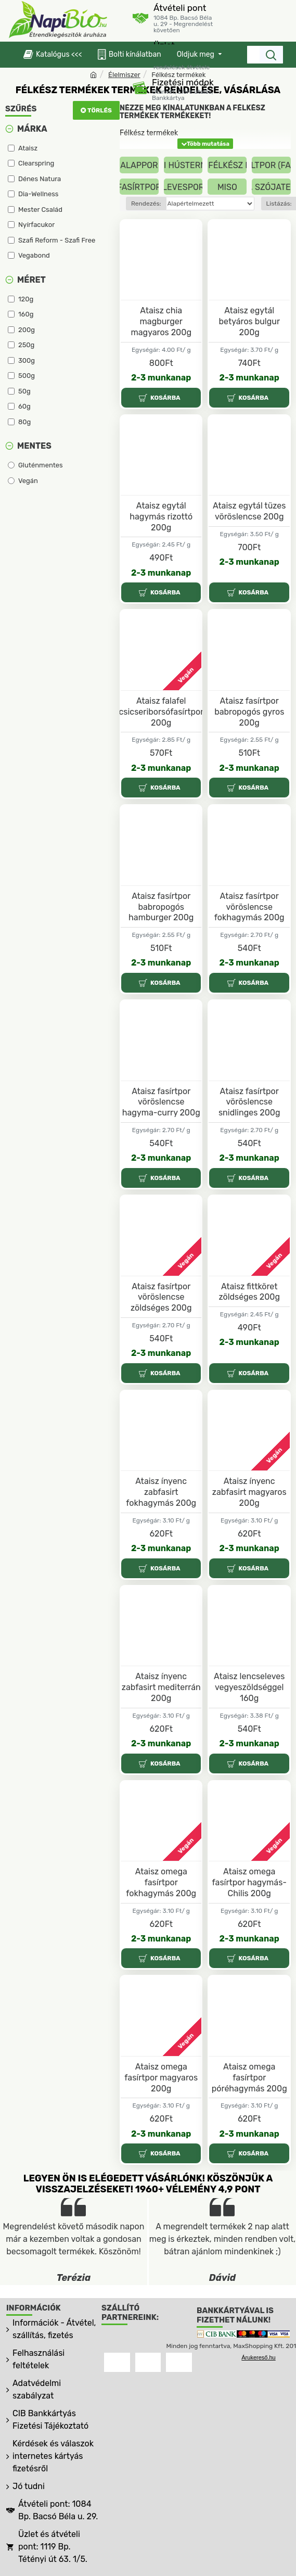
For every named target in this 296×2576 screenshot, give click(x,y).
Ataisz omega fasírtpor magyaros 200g (161, 2077)
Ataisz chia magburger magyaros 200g (161, 321)
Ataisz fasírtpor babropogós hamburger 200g (161, 907)
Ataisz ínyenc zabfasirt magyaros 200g (249, 1492)
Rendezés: (146, 203)
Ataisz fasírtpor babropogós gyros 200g (249, 712)
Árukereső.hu (258, 2357)
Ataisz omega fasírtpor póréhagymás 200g (249, 2077)
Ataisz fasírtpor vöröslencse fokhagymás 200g (249, 907)
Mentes (34, 446)
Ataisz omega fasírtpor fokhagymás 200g (161, 1882)
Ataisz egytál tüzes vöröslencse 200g (249, 511)
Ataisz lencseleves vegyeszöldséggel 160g (249, 1687)
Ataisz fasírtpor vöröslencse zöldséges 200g (161, 1297)
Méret (31, 280)
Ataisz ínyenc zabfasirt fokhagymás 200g (161, 1492)
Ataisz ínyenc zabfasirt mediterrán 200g (161, 1687)
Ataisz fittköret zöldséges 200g (249, 1291)
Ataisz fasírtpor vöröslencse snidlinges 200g (249, 1102)
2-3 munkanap (161, 378)
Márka (32, 129)
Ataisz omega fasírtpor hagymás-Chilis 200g (249, 1882)
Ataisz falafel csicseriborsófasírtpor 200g (161, 712)
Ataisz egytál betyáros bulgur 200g (249, 321)
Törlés (99, 110)
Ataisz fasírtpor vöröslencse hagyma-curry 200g (161, 1102)
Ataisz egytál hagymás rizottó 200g (161, 516)
